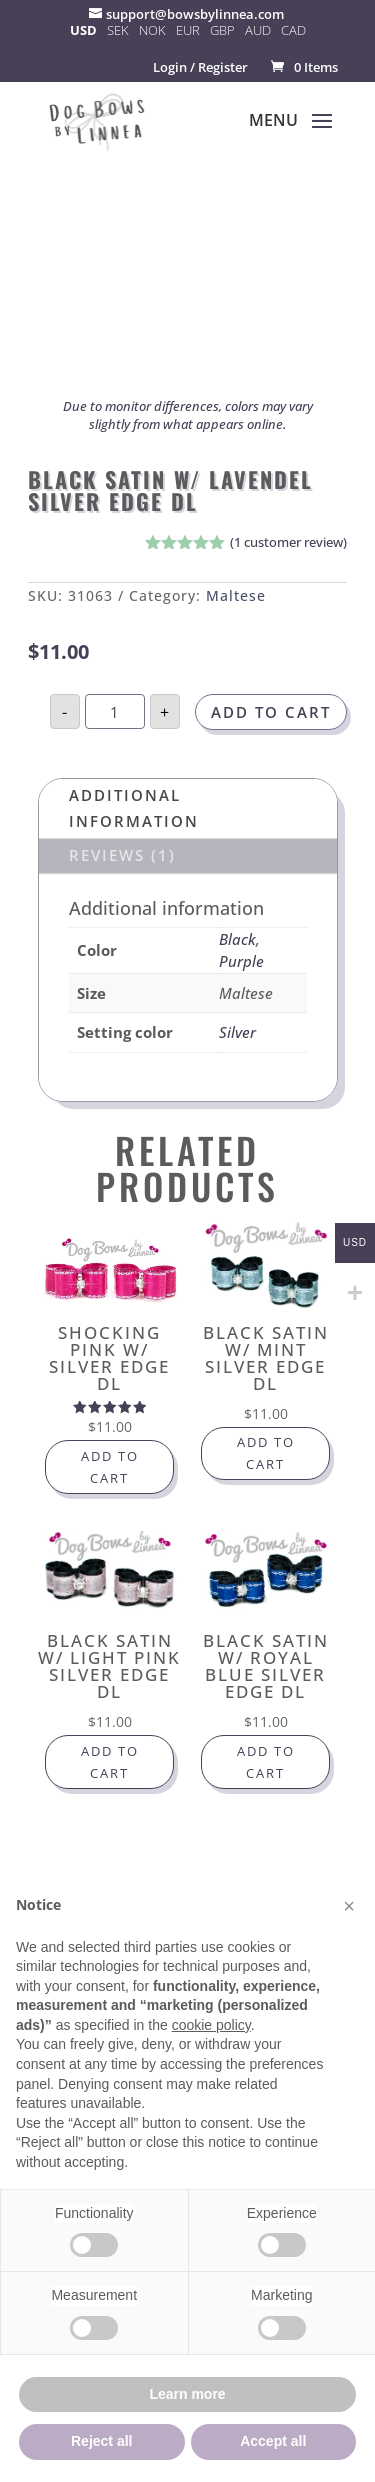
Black (237, 939)
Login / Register (200, 67)
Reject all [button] (101, 2441)
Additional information (134, 808)
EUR (188, 30)
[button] (349, 1906)
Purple (241, 961)
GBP (222, 30)
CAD (293, 30)
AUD (258, 30)
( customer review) (288, 542)
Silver (237, 1032)
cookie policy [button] (211, 2025)
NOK (152, 30)
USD (83, 30)
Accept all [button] (273, 2441)
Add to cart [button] (110, 1467)
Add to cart (271, 712)
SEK (118, 30)
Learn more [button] (187, 2394)
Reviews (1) (122, 855)
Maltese (236, 595)
